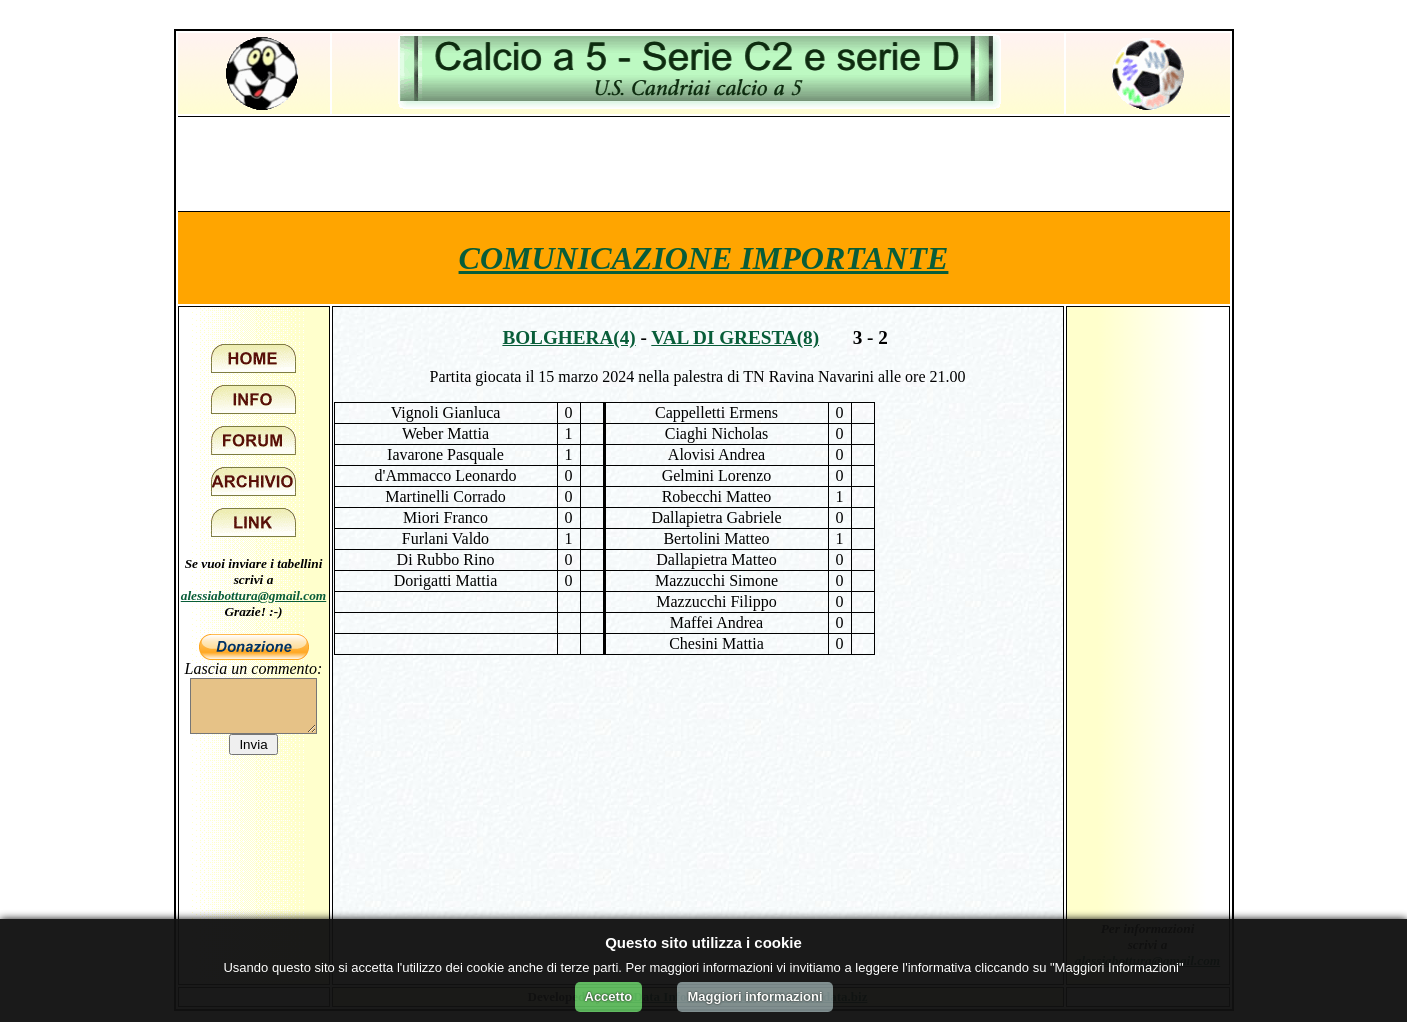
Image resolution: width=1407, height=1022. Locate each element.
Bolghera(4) (568, 337)
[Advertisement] (704, 163)
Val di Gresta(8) (735, 337)
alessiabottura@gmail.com (254, 595)
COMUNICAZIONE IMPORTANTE (704, 258)
